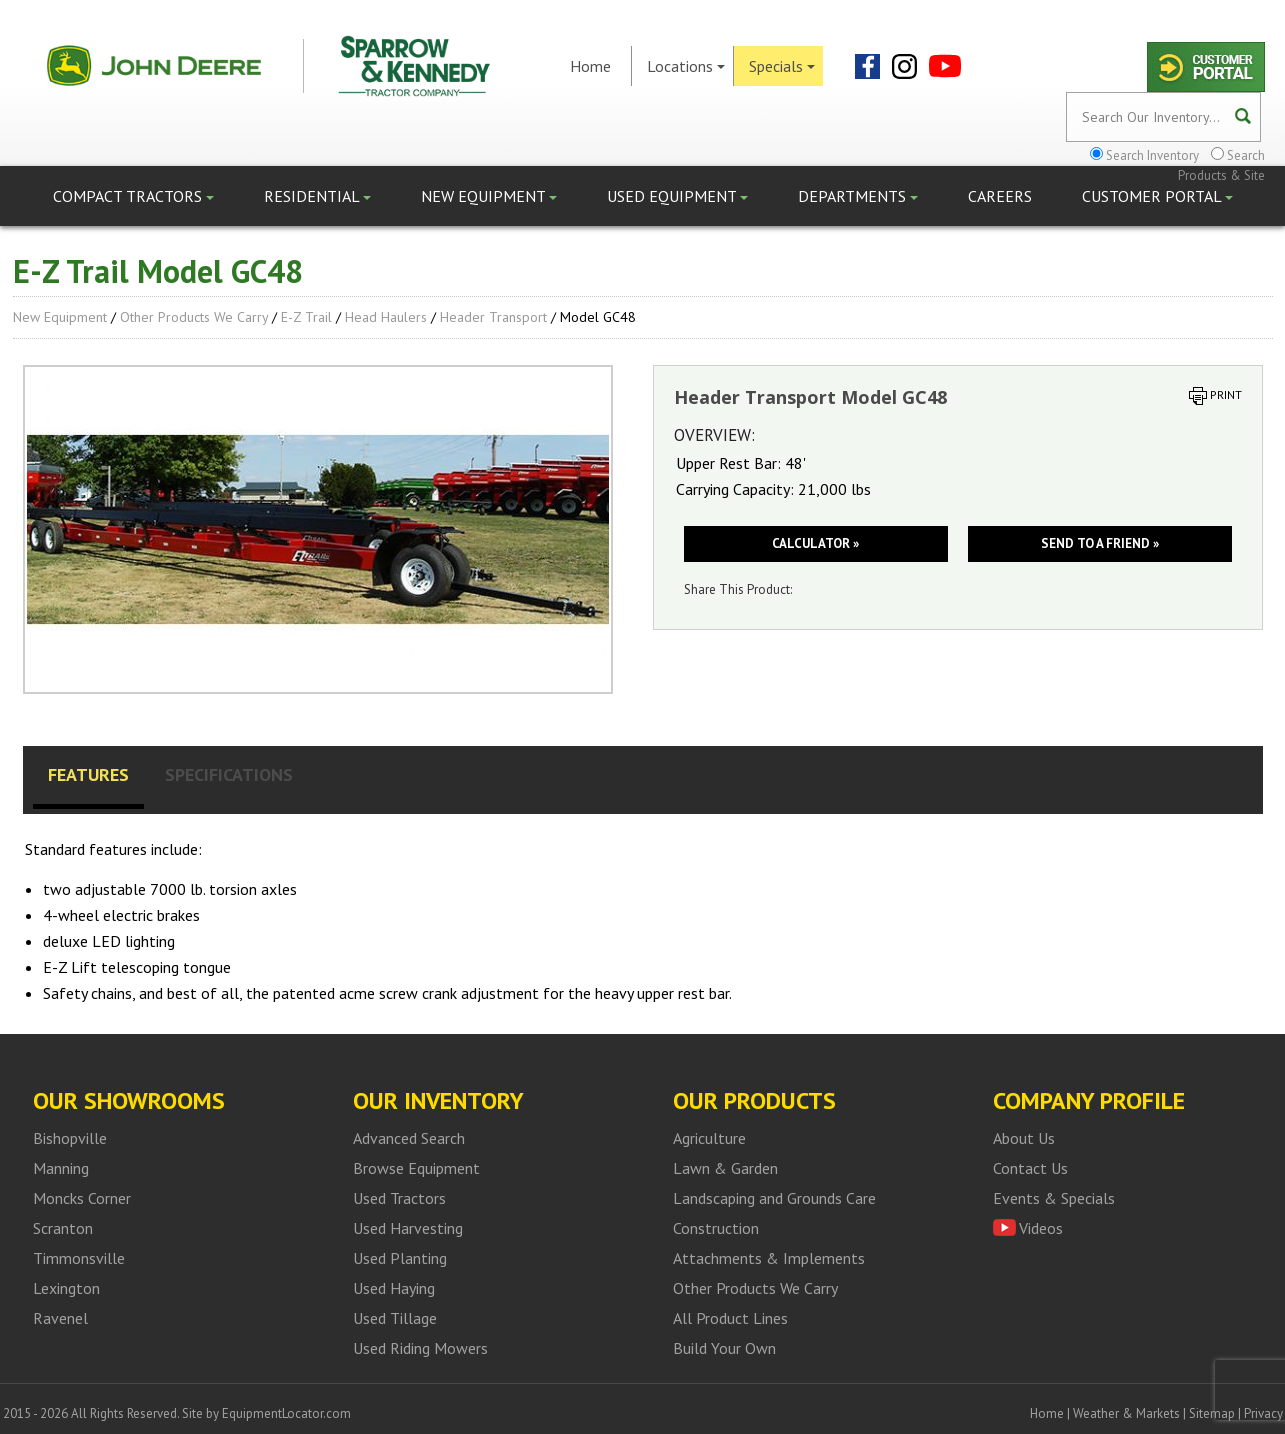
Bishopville (70, 1138)
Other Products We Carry (194, 317)
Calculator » (815, 543)
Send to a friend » (1100, 543)
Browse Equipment (416, 1168)
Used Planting (400, 1258)
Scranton (63, 1228)
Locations (686, 66)
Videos (1041, 1228)
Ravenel (60, 1318)
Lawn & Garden (725, 1168)
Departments (858, 196)
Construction (716, 1228)
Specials (782, 66)
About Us (1024, 1138)
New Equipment (489, 196)
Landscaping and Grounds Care (774, 1198)
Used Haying (394, 1288)
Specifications (229, 774)
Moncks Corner (82, 1198)
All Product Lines (730, 1318)
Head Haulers (386, 317)
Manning (61, 1168)
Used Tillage (395, 1318)
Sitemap (1212, 1413)
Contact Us (1030, 1168)
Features (88, 774)
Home (590, 66)
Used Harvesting (408, 1228)
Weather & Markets (1126, 1413)
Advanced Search (409, 1138)
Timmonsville (79, 1258)
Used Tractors (399, 1198)
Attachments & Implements (769, 1258)
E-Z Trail (306, 317)
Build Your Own (724, 1348)
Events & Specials (1054, 1198)
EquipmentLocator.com (286, 1413)
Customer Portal (1157, 196)
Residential (317, 196)
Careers (1000, 196)
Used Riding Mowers (420, 1348)
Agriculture (709, 1138)
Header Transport (493, 317)
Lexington (66, 1288)
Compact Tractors (133, 196)
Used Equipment (677, 196)
